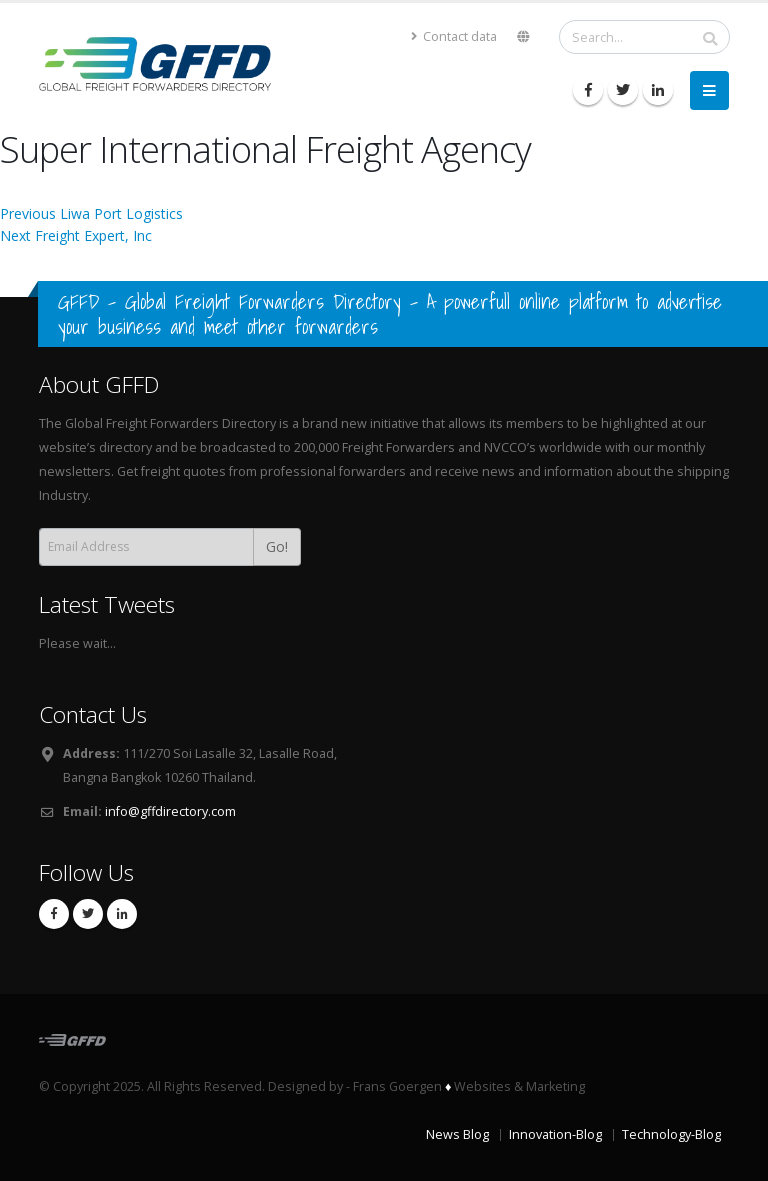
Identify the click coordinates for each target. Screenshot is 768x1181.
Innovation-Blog (555, 1134)
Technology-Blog (671, 1134)
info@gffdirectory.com (170, 811)
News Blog (457, 1134)
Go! (277, 546)
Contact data (454, 36)
